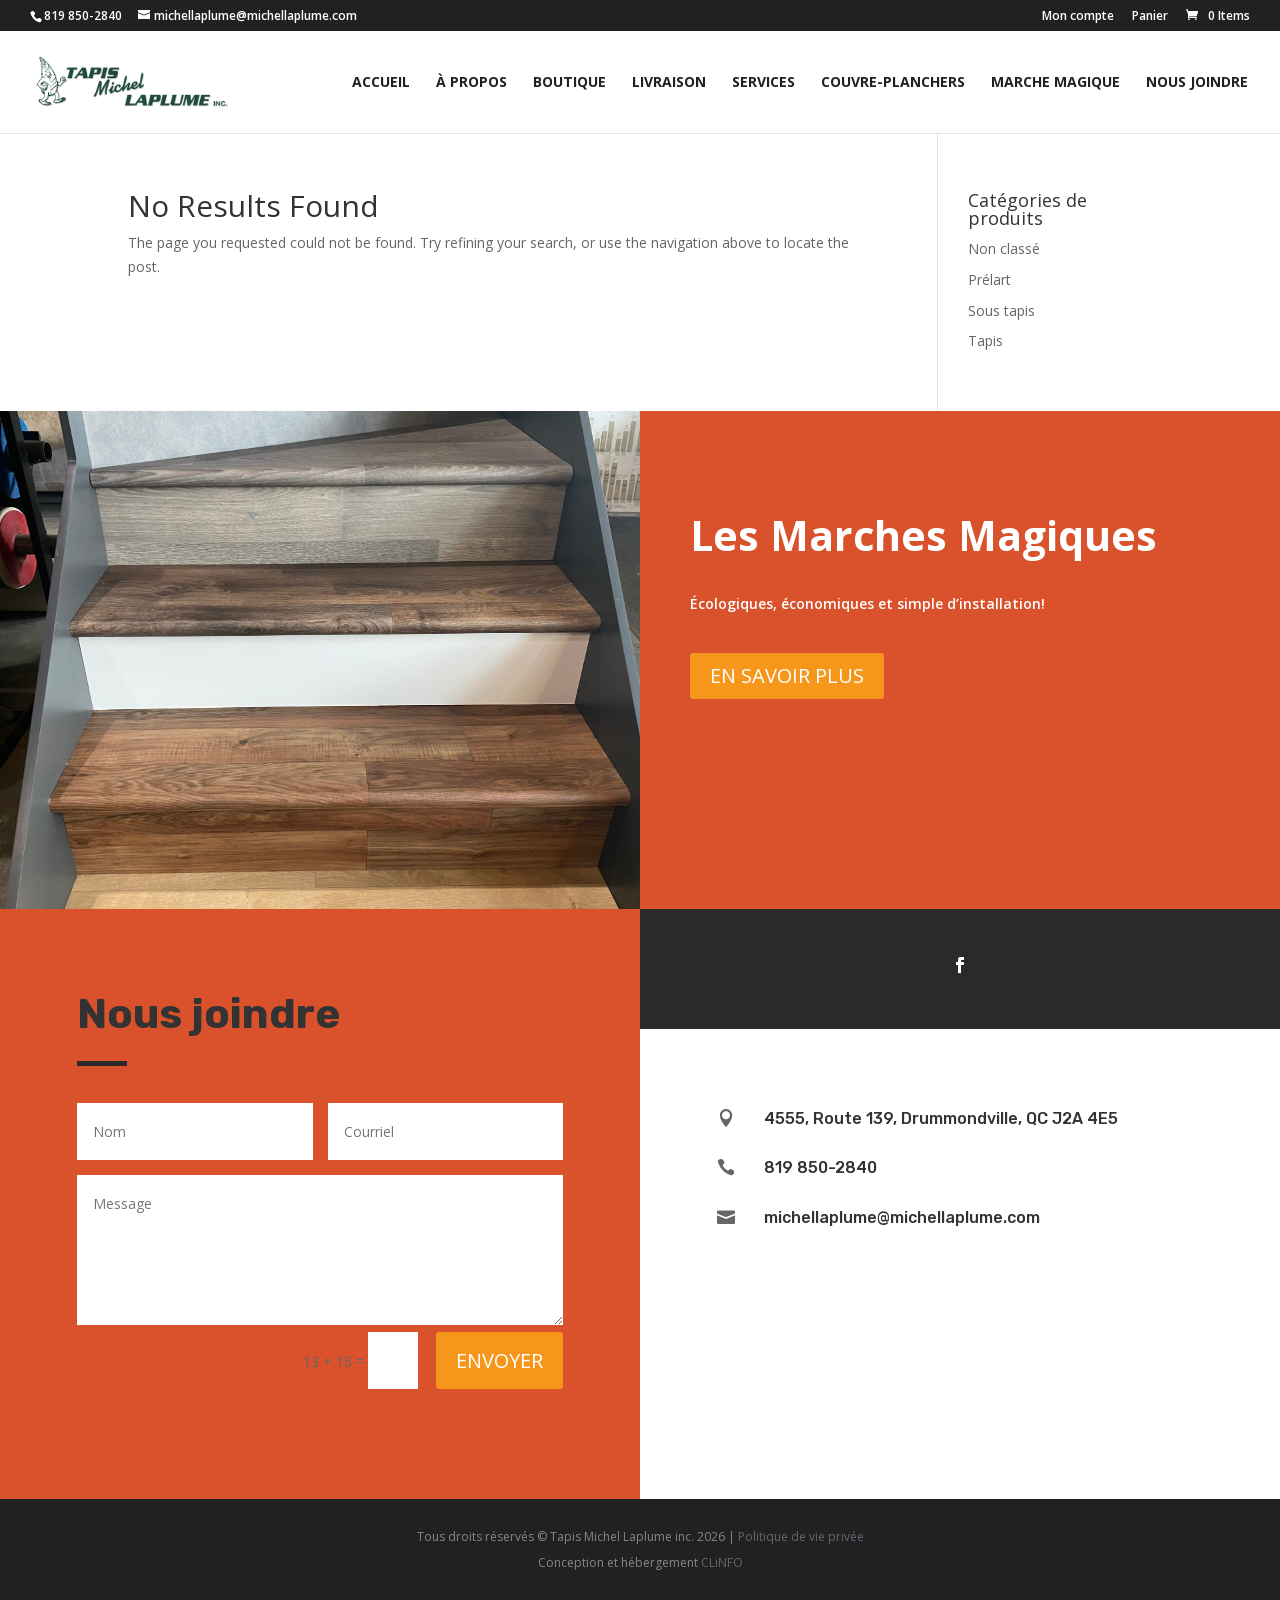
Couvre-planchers (893, 83)
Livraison (669, 83)
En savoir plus (787, 675)
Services (763, 83)
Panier (1150, 17)
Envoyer (499, 1360)
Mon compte (1078, 17)
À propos (471, 83)
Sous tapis (1001, 310)
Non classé (1004, 248)
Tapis (985, 340)
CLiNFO (722, 1562)
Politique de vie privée (801, 1536)
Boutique (569, 83)
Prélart (989, 279)
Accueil (381, 83)
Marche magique (1055, 83)
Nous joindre (1197, 83)
